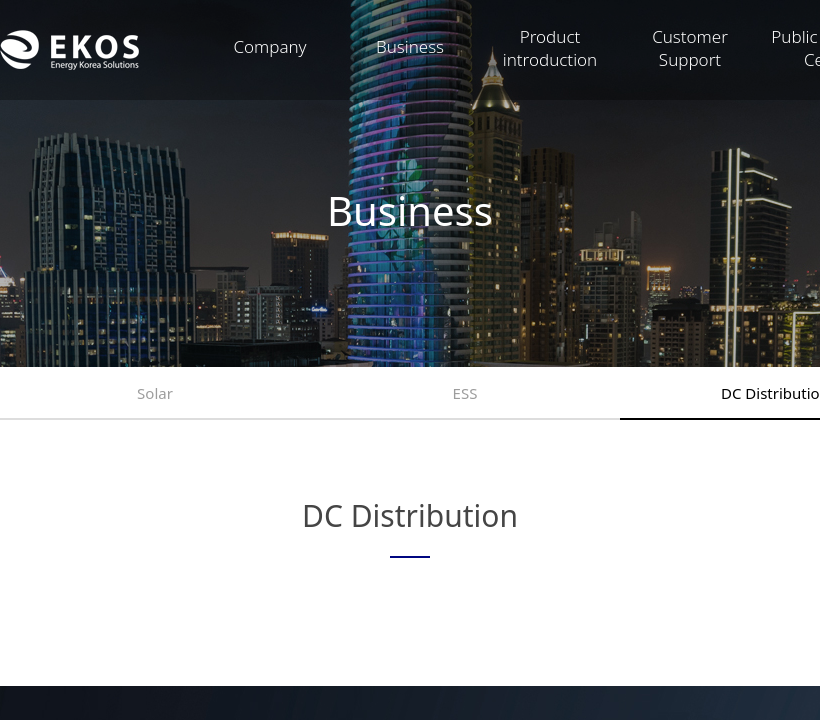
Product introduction (550, 48)
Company (269, 46)
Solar (155, 393)
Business (410, 46)
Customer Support (690, 48)
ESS (465, 393)
